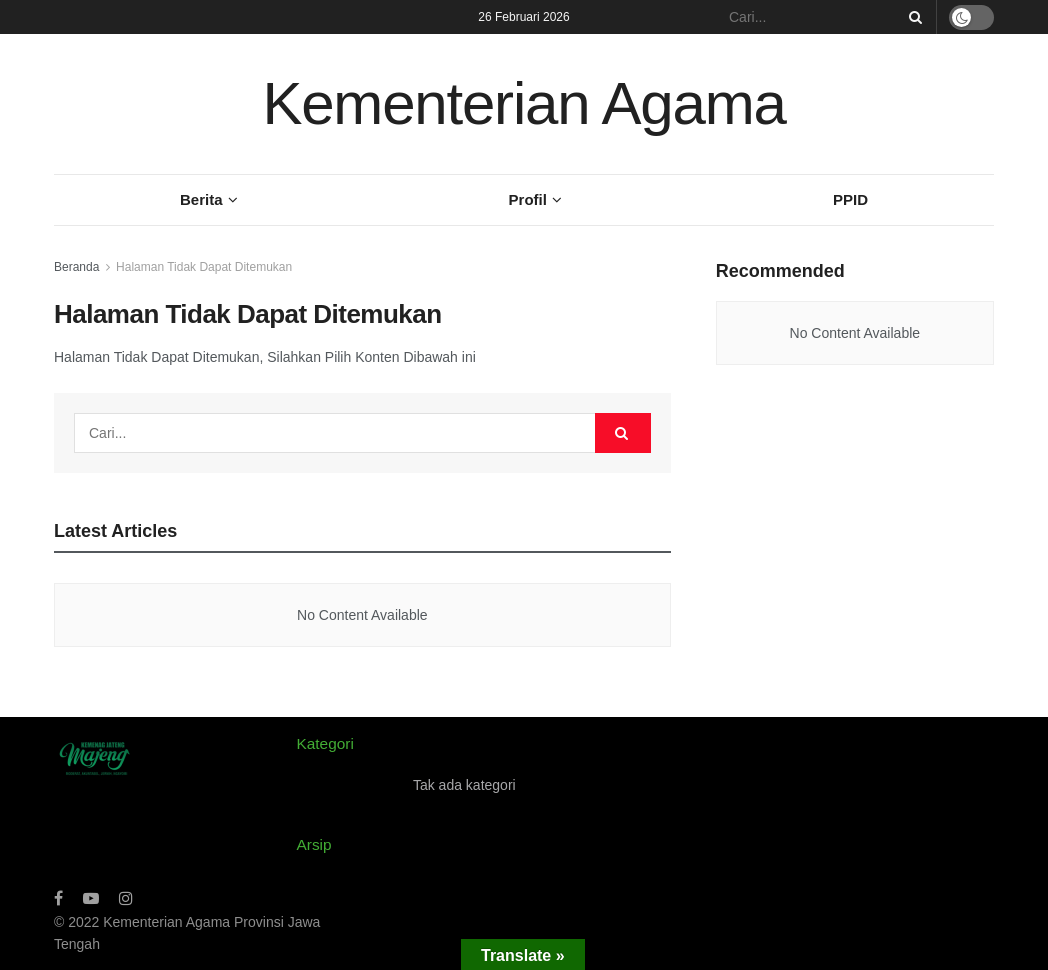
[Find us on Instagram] (126, 898)
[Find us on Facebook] (58, 898)
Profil (528, 199)
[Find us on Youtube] (91, 898)
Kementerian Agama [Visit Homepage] (523, 103)
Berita (201, 199)
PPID (850, 199)
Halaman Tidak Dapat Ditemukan (204, 267)
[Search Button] (912, 17)
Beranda (76, 267)
